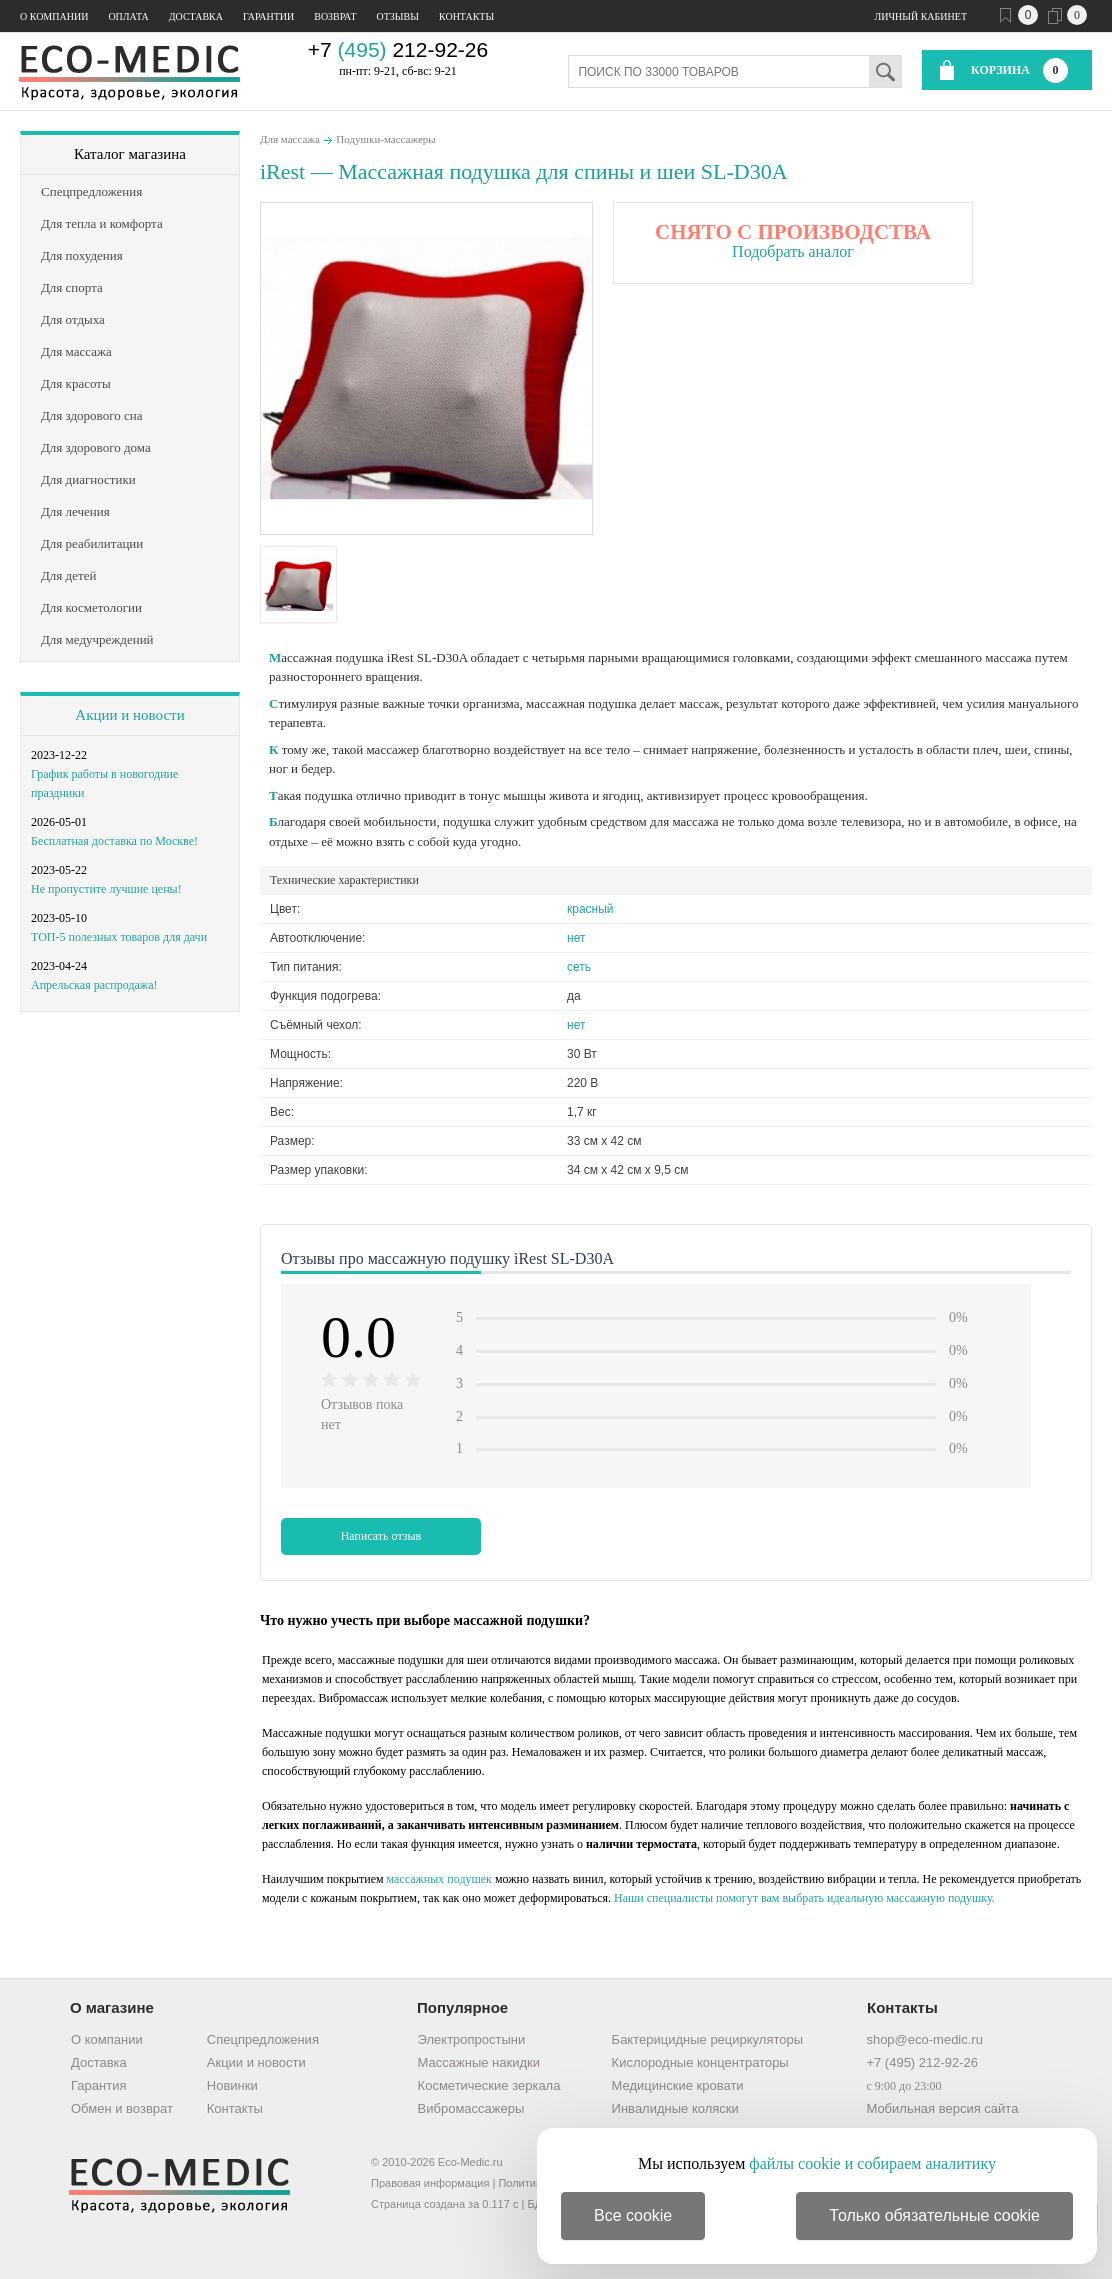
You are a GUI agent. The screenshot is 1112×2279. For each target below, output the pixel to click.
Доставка (196, 16)
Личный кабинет (921, 16)
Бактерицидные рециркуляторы (707, 2039)
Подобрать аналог (793, 251)
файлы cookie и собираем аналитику (872, 2163)
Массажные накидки (479, 2062)
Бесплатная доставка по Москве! (114, 841)
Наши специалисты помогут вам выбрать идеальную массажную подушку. (804, 1898)
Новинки (232, 2085)
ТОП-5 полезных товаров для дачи (119, 937)
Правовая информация (430, 2183)
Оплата (128, 16)
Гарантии (268, 16)
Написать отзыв (381, 1536)
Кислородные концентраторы (700, 2062)
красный (590, 909)
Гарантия (98, 2085)
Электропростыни (472, 2039)
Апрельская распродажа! (94, 985)
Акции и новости (129, 715)
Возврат (335, 16)
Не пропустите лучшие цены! (106, 889)
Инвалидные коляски (675, 2108)
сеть (579, 967)
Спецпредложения (263, 2039)
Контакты (466, 16)
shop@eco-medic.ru (924, 2039)
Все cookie (633, 2215)
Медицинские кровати (678, 2085)
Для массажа (290, 139)
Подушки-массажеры (385, 139)
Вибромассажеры (471, 2108)
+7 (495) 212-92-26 (922, 2062)
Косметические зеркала (489, 2085)
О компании (54, 16)
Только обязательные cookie (934, 2215)
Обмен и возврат (122, 2108)
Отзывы (398, 16)
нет (576, 938)
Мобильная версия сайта (942, 2108)
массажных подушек (439, 1879)
